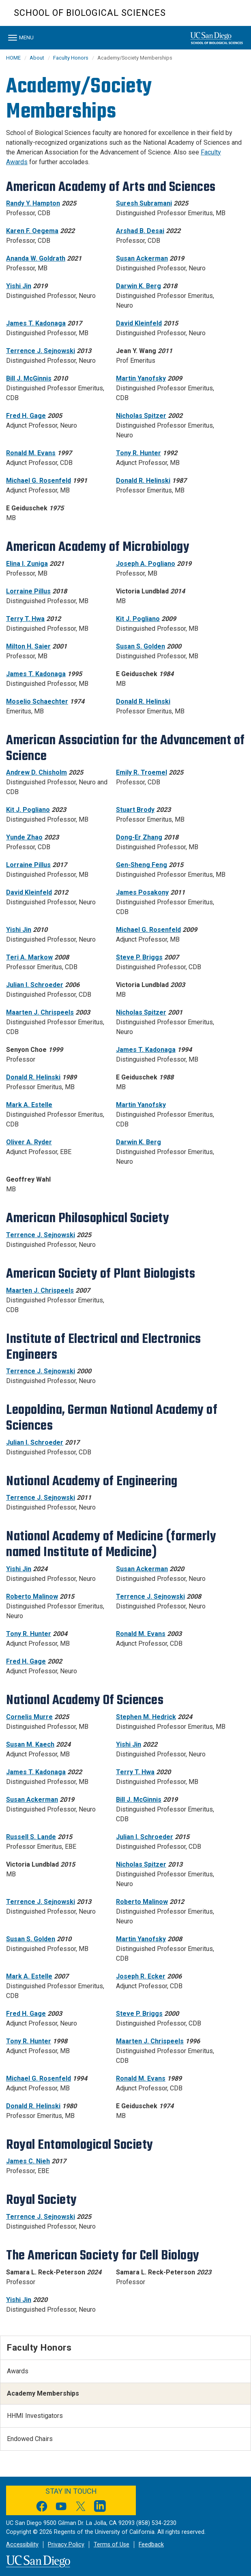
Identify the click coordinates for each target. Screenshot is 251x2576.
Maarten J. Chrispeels (40, 1012)
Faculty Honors (70, 58)
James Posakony (142, 892)
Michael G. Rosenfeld (38, 480)
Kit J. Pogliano (138, 619)
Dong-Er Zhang (139, 837)
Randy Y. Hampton (33, 203)
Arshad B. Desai (140, 231)
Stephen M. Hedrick (146, 1717)
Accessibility (22, 2544)
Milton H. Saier (28, 646)
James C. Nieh (28, 2161)
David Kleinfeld (139, 323)
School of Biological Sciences (90, 13)
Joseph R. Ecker (140, 1976)
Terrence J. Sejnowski (40, 351)
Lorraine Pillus (28, 591)
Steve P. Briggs (139, 957)
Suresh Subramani (144, 203)
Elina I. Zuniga (27, 563)
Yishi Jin (18, 286)
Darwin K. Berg (138, 286)
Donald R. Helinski (143, 480)
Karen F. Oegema (32, 231)
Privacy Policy (66, 2544)
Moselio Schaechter (37, 701)
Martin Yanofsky (141, 378)
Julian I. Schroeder (34, 985)
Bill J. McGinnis (28, 378)
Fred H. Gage (26, 416)
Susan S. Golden (140, 646)
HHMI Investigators (35, 2416)
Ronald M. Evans (31, 453)
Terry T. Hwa (25, 619)
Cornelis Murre (29, 1717)
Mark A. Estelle (29, 1105)
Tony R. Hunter (138, 453)
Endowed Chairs (30, 2439)
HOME (13, 58)
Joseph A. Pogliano (145, 563)
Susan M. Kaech (30, 1744)
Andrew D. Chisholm (36, 772)
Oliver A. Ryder (29, 1142)
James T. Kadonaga (36, 323)
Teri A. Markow (29, 957)
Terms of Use (111, 2544)
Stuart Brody (135, 810)
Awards (17, 2371)
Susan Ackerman (142, 258)
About (37, 58)
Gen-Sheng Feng (141, 865)
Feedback (151, 2544)
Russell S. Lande (31, 1837)
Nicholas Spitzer (141, 416)
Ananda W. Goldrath (35, 258)
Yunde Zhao (24, 837)
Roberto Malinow (32, 1596)
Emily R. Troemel (141, 772)
